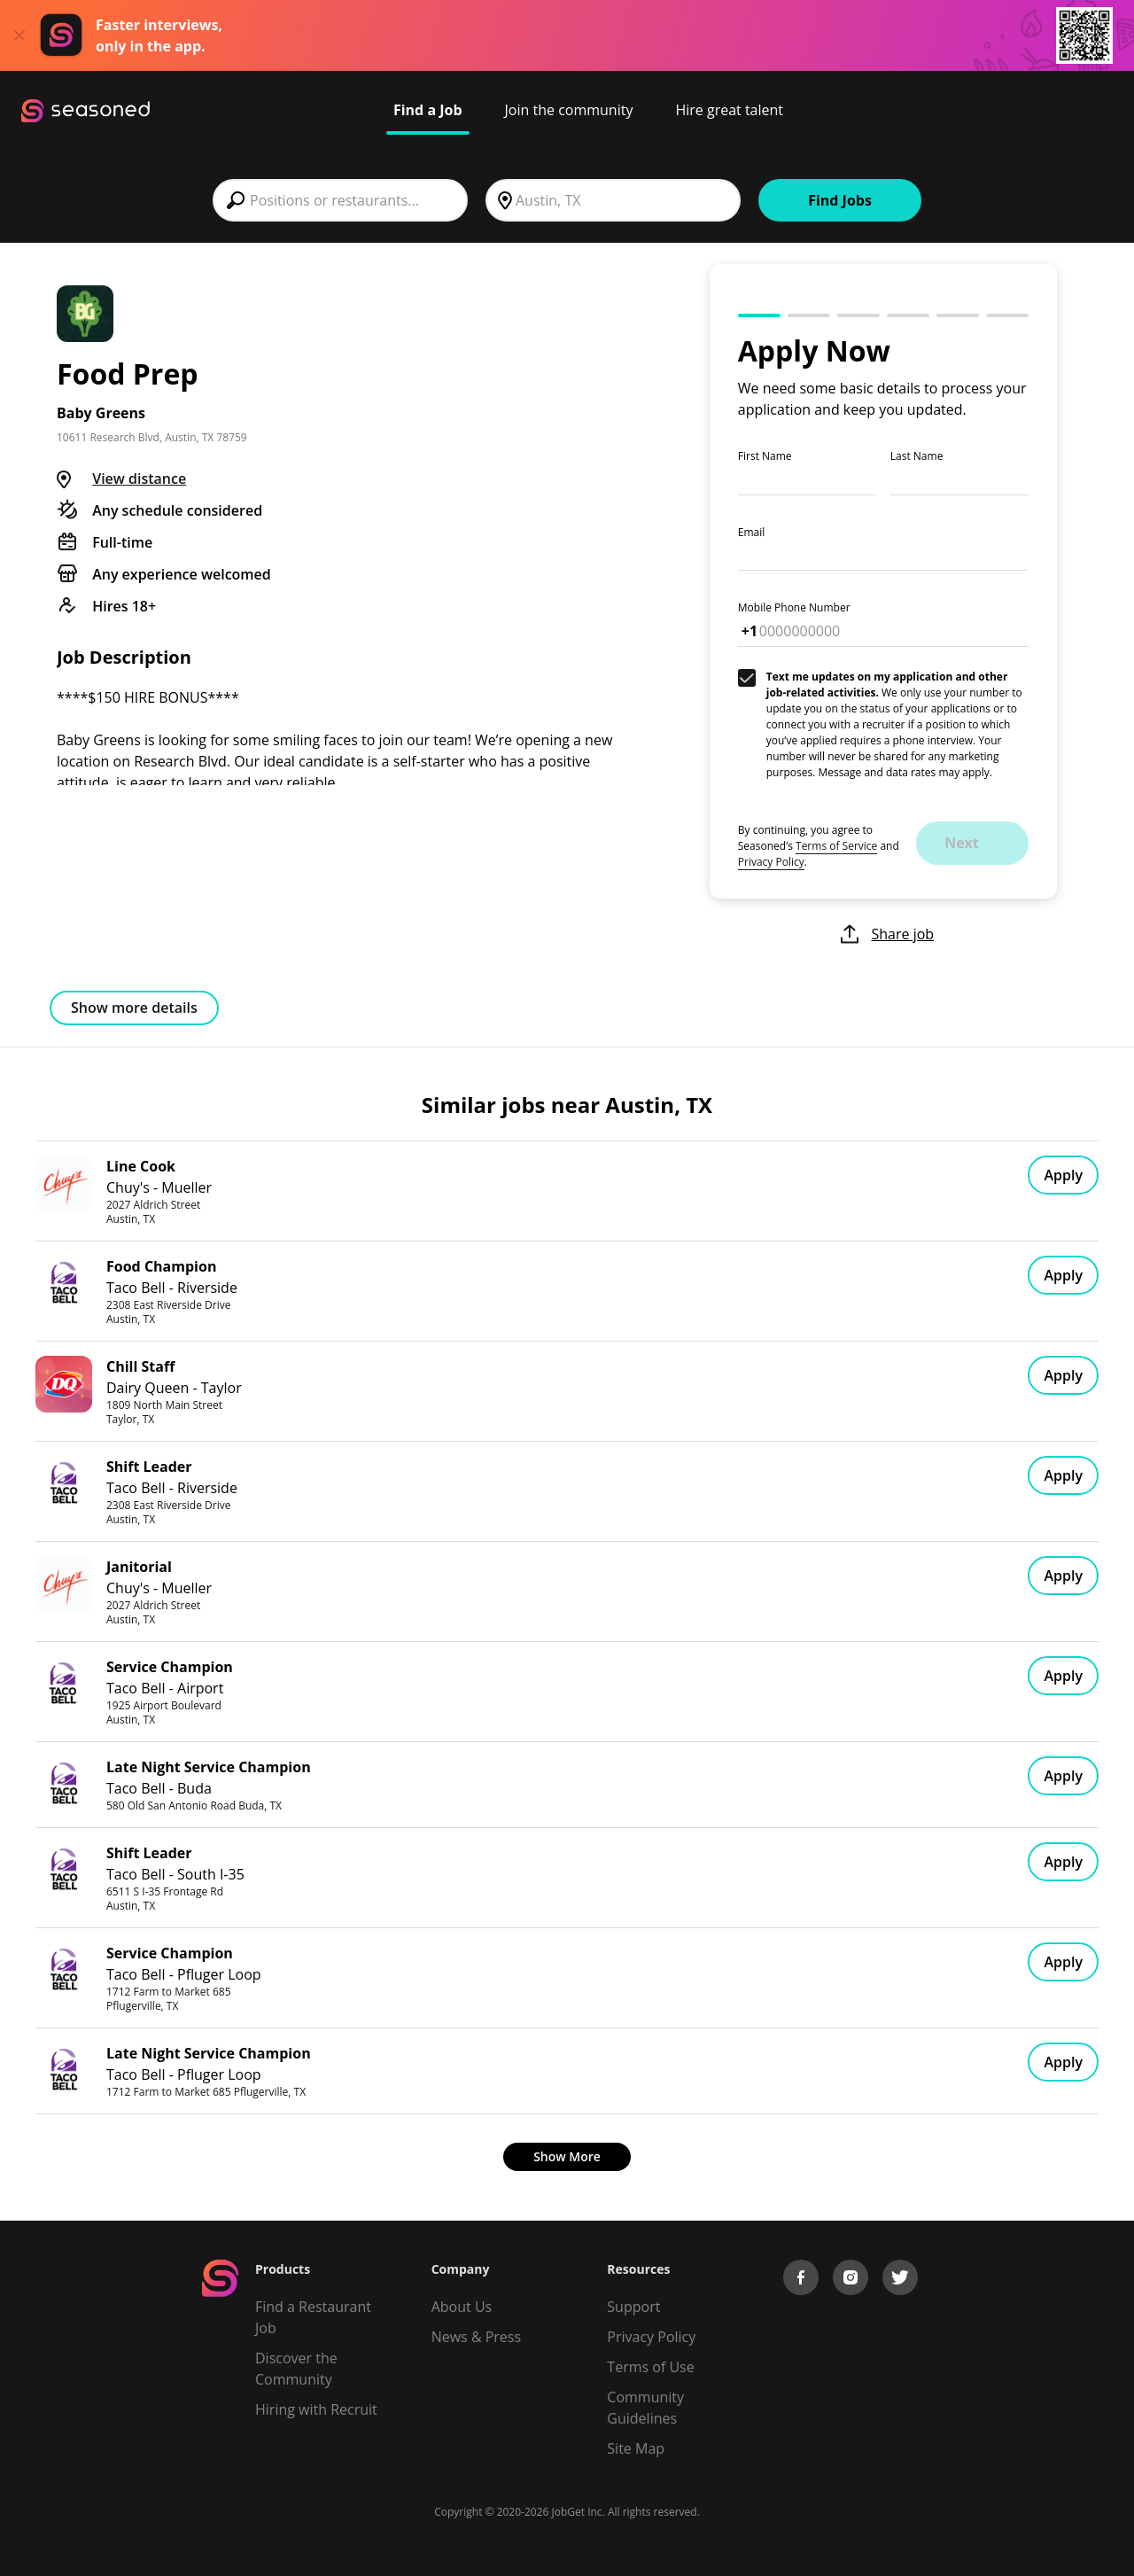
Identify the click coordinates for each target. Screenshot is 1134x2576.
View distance (139, 478)
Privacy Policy (771, 861)
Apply (1063, 1175)
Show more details (134, 1007)
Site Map (635, 2448)
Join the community (569, 110)
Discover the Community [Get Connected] (296, 2368)
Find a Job (427, 110)
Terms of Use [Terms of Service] (650, 2367)
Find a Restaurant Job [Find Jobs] (313, 2317)
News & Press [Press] (476, 2336)
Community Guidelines (645, 2407)
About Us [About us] (462, 2306)
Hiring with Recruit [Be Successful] (316, 2409)
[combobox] (340, 200)
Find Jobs (840, 200)
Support (633, 2306)
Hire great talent (729, 110)
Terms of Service (836, 845)
